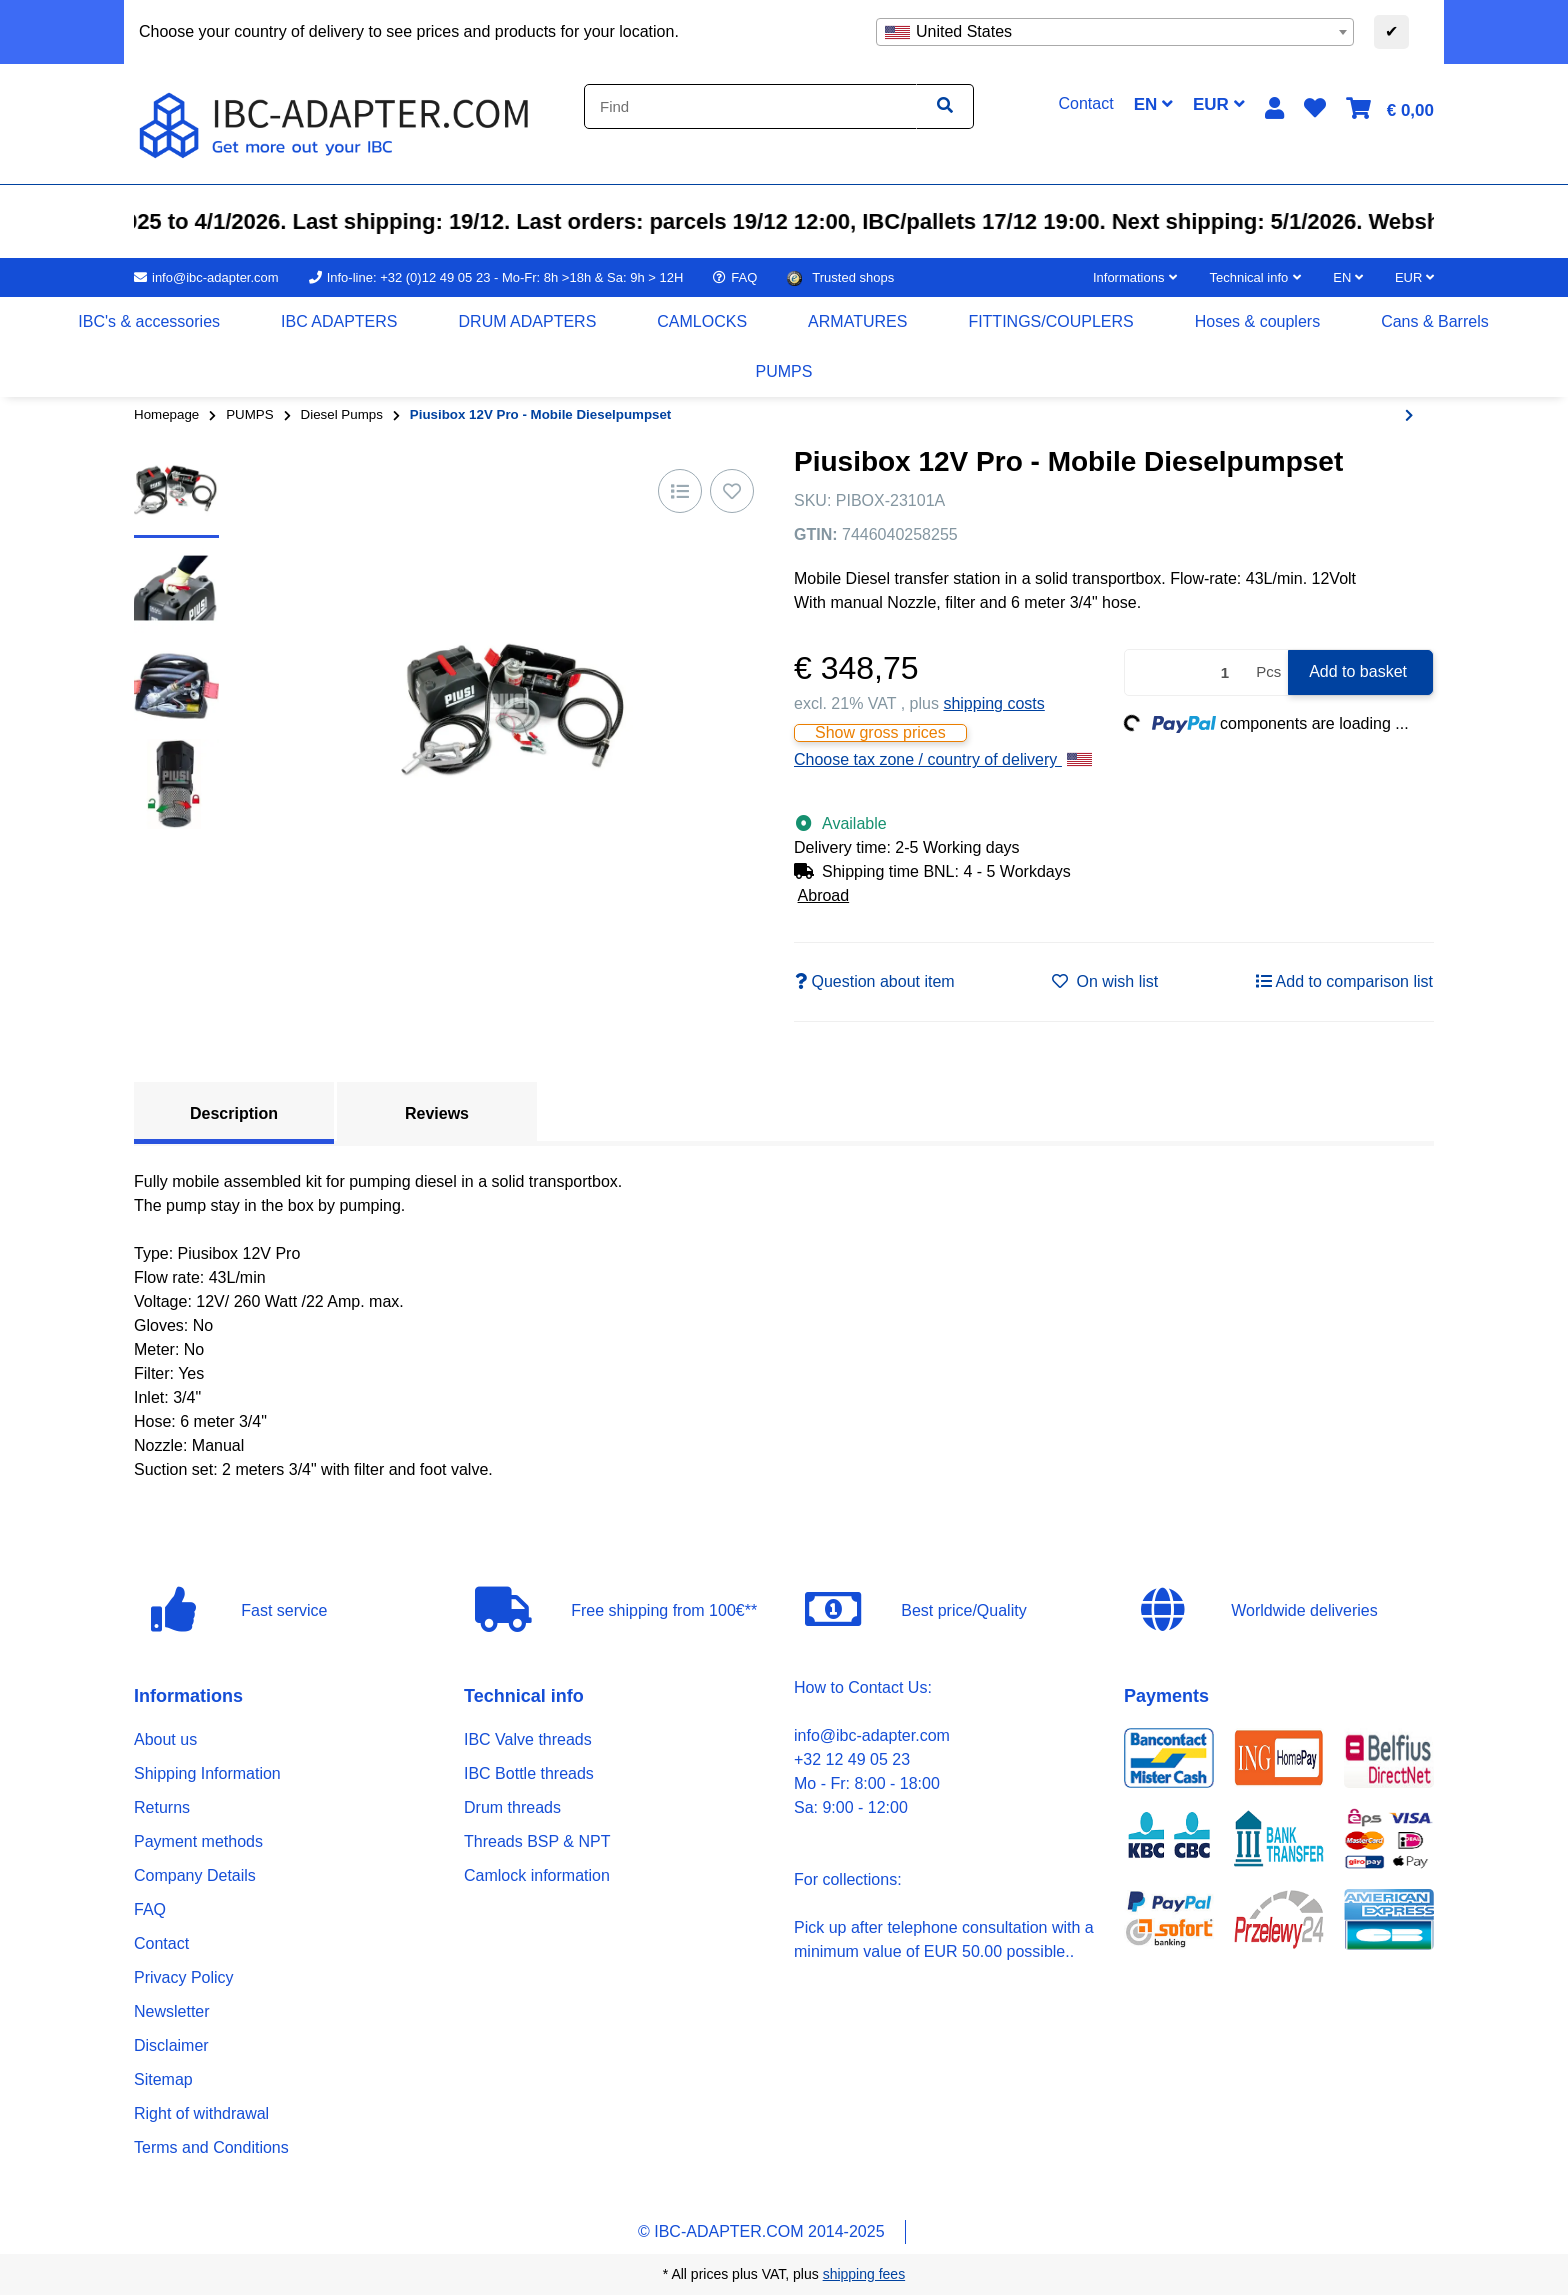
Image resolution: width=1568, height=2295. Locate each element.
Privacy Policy (184, 1977)
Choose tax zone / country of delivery (943, 759)
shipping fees (864, 2274)
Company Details (195, 1875)
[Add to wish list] (732, 491)
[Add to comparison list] (680, 491)
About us (165, 1739)
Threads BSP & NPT (537, 1841)
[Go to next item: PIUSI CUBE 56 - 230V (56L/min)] (1409, 416)
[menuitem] (149, 322)
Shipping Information (207, 1773)
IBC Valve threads (528, 1739)
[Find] (750, 106)
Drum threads (512, 1807)
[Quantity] (1187, 672)
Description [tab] (234, 1113)
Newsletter (172, 2011)
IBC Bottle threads (529, 1773)
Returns (162, 1807)
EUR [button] (1219, 104)
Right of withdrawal (201, 2113)
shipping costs (993, 703)
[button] (1274, 108)
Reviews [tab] (437, 1113)
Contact (161, 1943)
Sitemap (163, 2079)
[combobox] (1115, 32)
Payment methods (198, 1841)
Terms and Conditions (211, 2147)
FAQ (150, 1909)
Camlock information (537, 1875)
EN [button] (1153, 104)
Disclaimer (171, 2045)
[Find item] (945, 106)
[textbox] (1115, 32)
